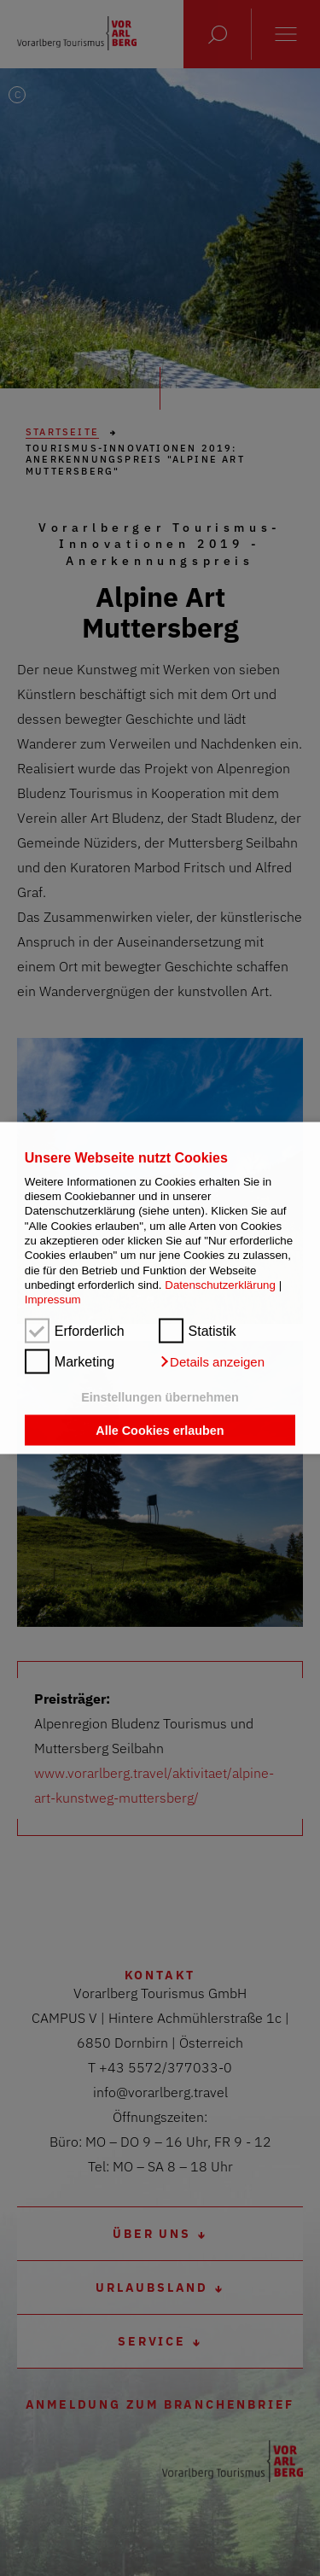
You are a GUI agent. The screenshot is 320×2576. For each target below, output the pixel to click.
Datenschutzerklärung (220, 1285)
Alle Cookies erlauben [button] (160, 1430)
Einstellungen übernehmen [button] (160, 1396)
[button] (212, 1361)
